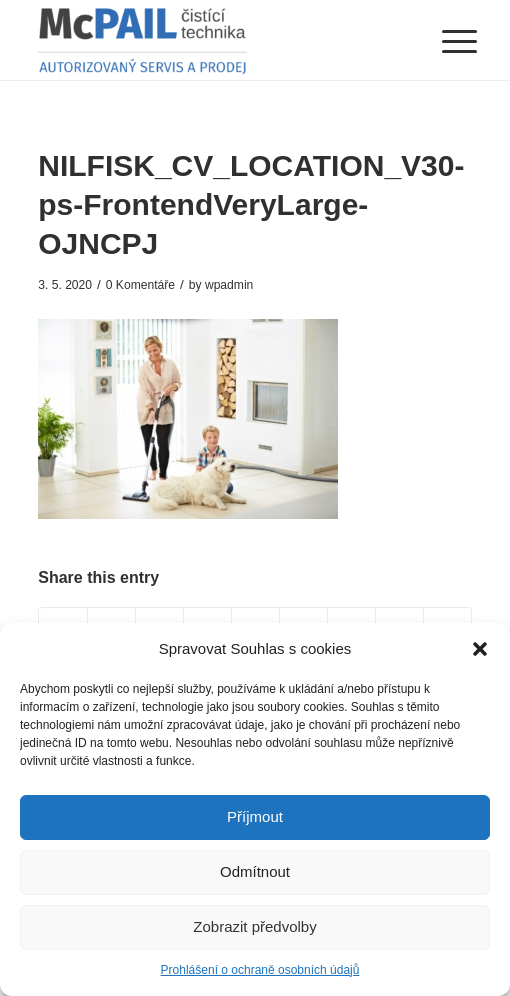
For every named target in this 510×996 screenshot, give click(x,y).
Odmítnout (255, 871)
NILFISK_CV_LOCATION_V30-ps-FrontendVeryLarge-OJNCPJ (251, 204)
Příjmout (255, 816)
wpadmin (229, 285)
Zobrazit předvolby (254, 926)
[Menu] (444, 42)
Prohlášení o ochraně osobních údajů (260, 970)
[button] (480, 649)
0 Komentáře (140, 285)
